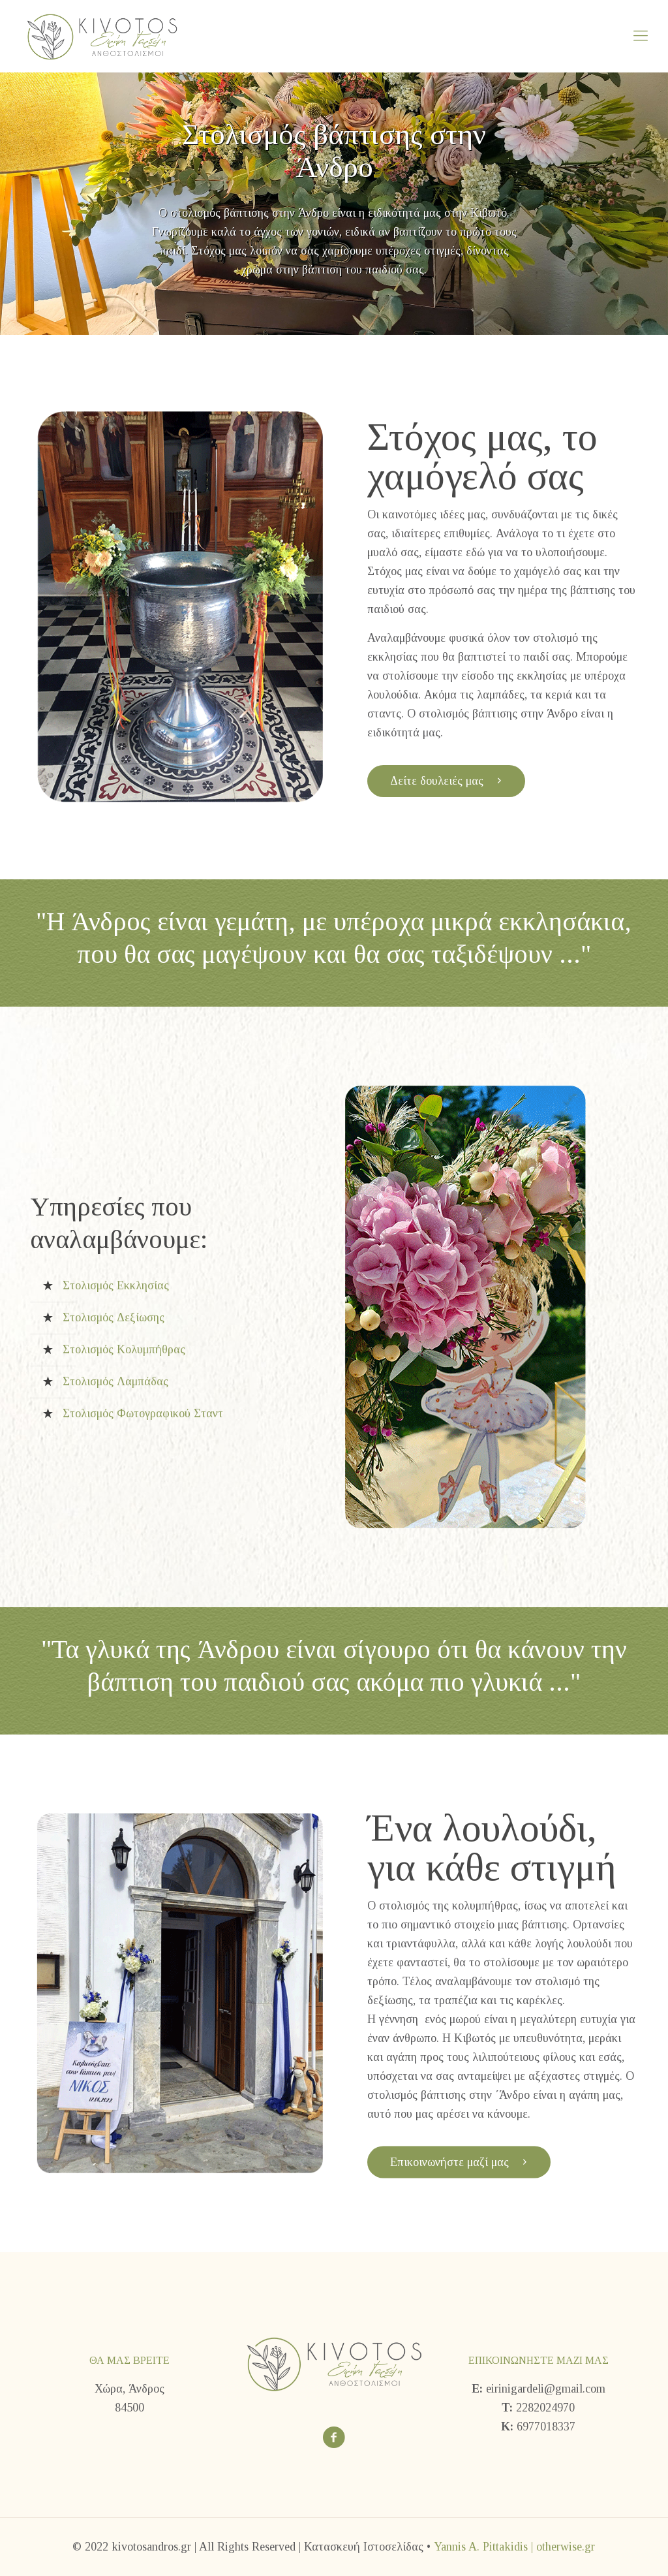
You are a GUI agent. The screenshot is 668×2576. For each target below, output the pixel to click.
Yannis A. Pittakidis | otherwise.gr (514, 2546)
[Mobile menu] (641, 36)
